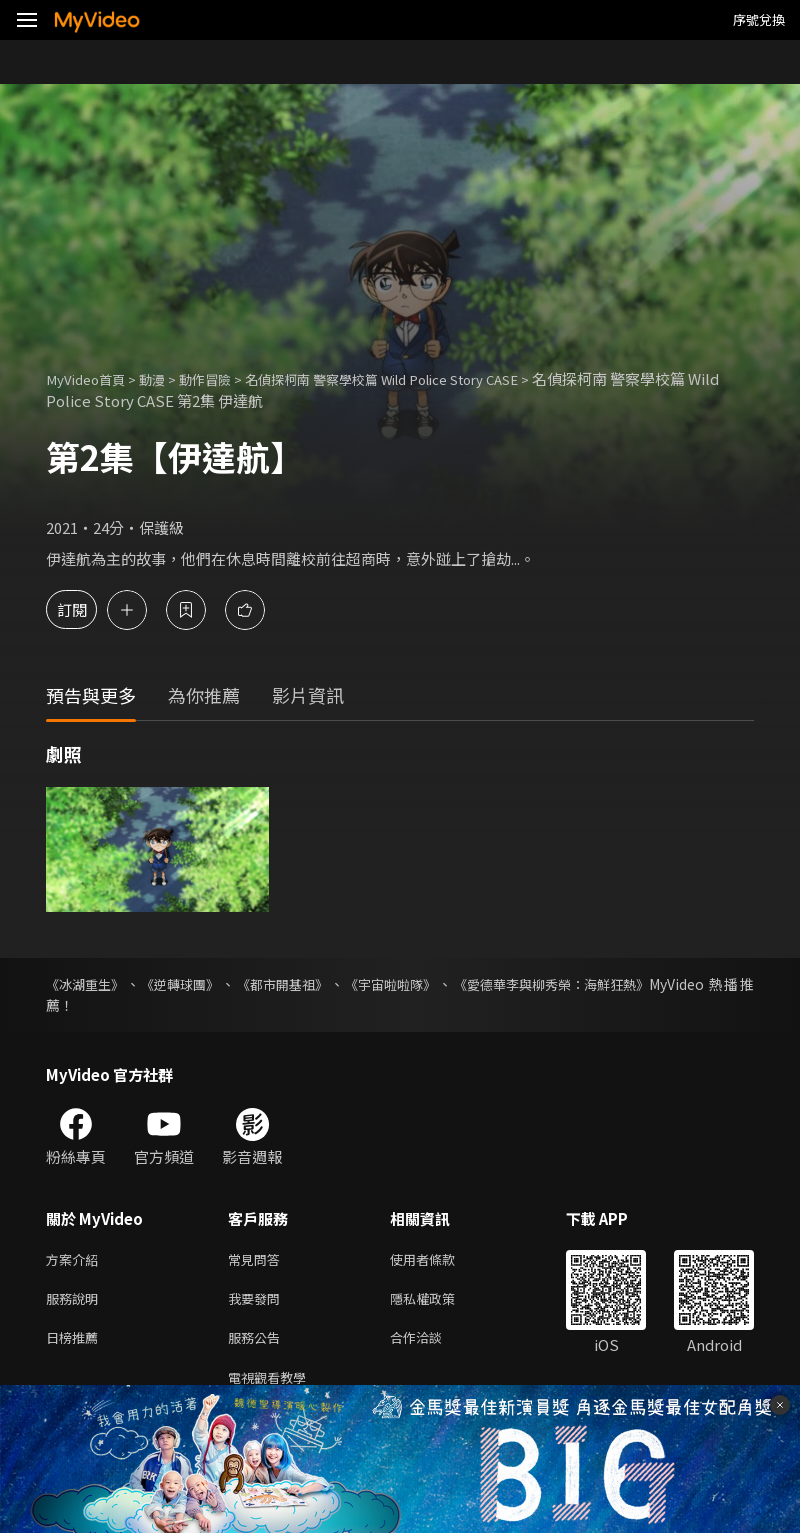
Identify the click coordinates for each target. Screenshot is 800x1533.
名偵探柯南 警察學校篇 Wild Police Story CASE (428, 378)
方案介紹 (76, 1260)
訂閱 (86, 609)
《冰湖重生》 (88, 984)
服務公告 (258, 1344)
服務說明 (76, 1302)
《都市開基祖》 (294, 984)
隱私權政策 (439, 1302)
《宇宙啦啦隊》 (407, 984)
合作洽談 (432, 1344)
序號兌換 (759, 19)
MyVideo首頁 (91, 378)
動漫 (166, 378)
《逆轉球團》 (187, 984)
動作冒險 (225, 378)
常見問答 (258, 1260)
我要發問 (258, 1302)
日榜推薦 (76, 1344)
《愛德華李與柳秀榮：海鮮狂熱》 (576, 984)
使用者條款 (439, 1260)
